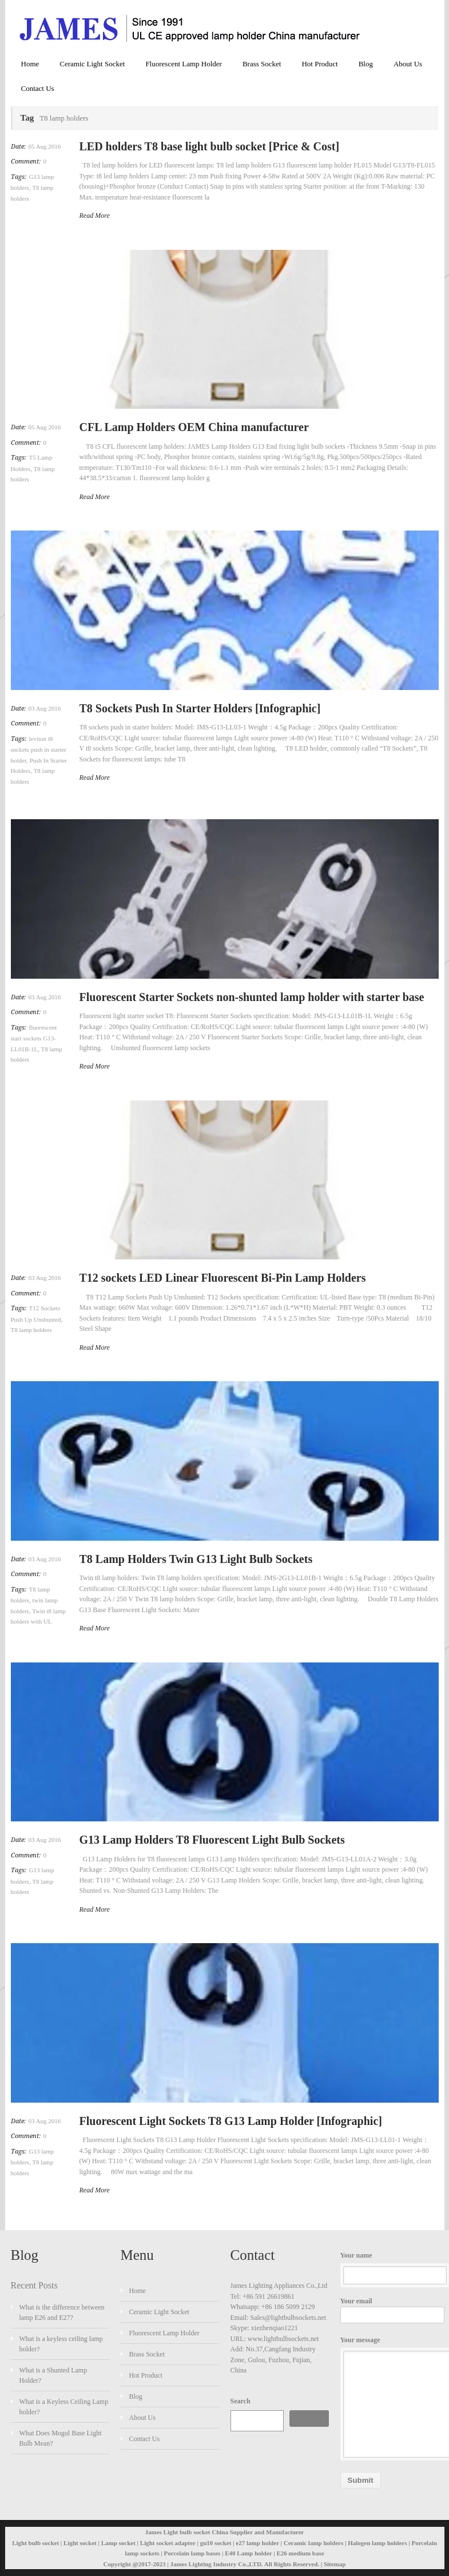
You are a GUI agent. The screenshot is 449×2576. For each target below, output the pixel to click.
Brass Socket (262, 63)
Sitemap (335, 2564)
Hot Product (319, 63)
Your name (389, 2268)
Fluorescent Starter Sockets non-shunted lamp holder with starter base (252, 997)
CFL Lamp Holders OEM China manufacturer (194, 427)
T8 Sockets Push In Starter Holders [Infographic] (200, 708)
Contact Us (37, 88)
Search (241, 2401)
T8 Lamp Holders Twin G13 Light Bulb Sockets (196, 1559)
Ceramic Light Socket (92, 63)
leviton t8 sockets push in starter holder (38, 749)
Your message (389, 2397)
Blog (366, 63)
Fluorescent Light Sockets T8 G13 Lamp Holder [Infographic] (231, 2121)
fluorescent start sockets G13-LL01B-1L (34, 1038)
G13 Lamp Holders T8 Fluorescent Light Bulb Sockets (212, 1839)
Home (30, 63)
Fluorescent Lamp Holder (183, 63)
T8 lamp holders (31, 1329)
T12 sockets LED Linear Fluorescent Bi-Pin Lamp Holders (223, 1277)
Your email (389, 2310)
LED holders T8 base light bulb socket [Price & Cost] (210, 146)
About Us (408, 63)
